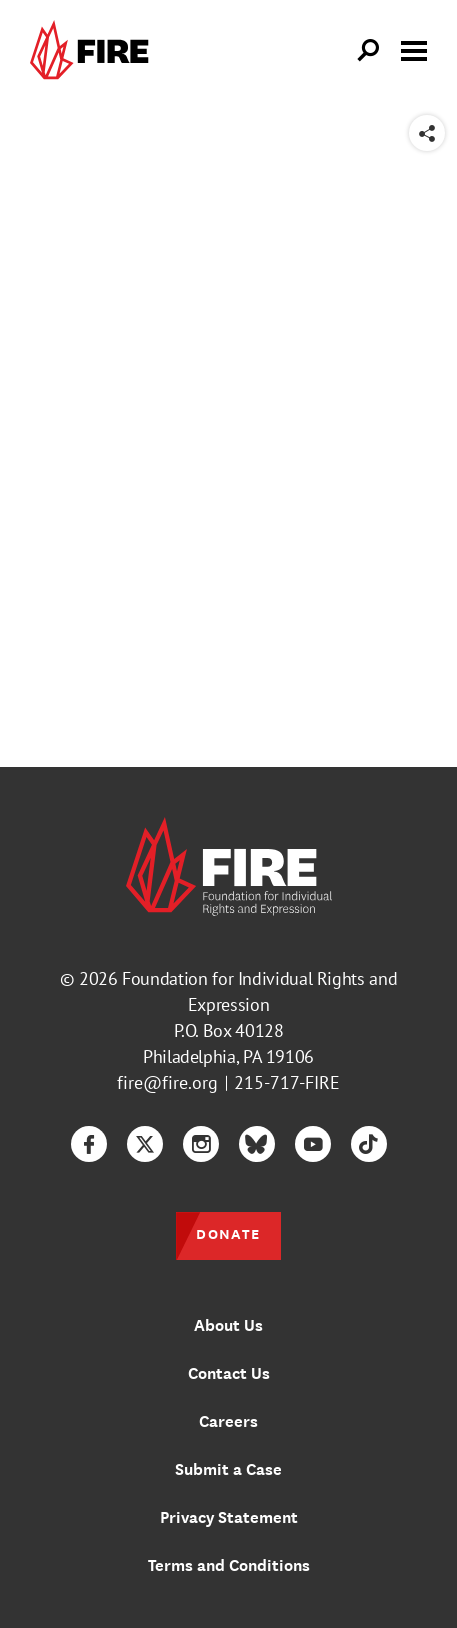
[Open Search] (369, 51)
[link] (94, 50)
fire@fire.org (167, 1082)
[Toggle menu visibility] (414, 49)
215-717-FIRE (287, 1082)
